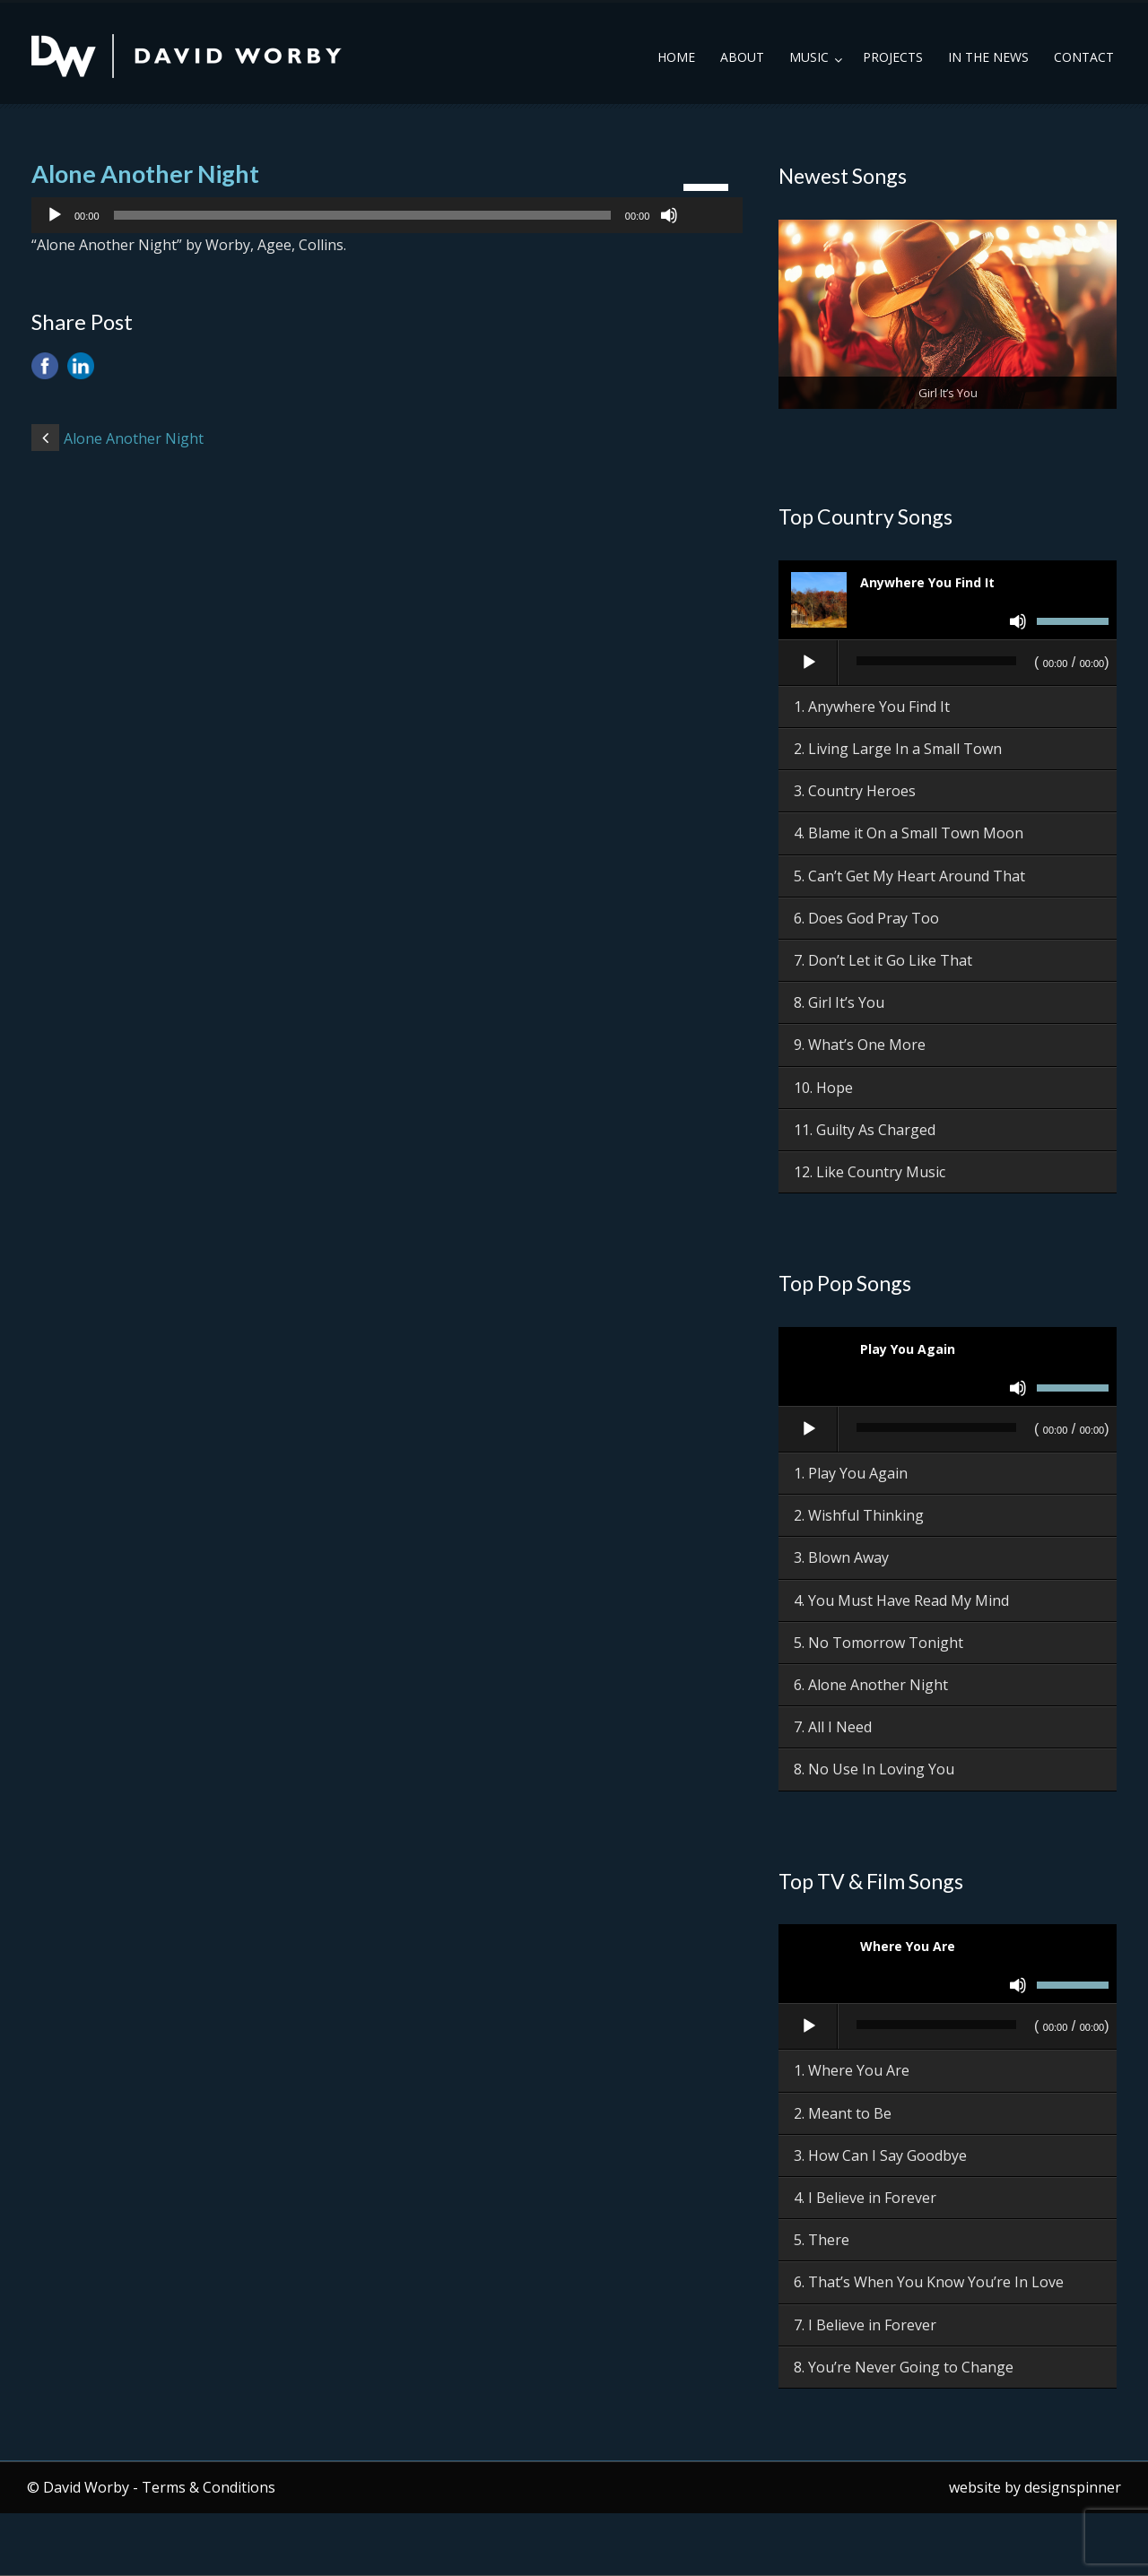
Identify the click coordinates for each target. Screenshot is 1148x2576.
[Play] (55, 215)
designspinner (1072, 2487)
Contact (1084, 56)
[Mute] (669, 215)
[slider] (362, 215)
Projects (893, 56)
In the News (988, 56)
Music (809, 56)
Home (676, 56)
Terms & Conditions (208, 2487)
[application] (387, 215)
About (742, 56)
